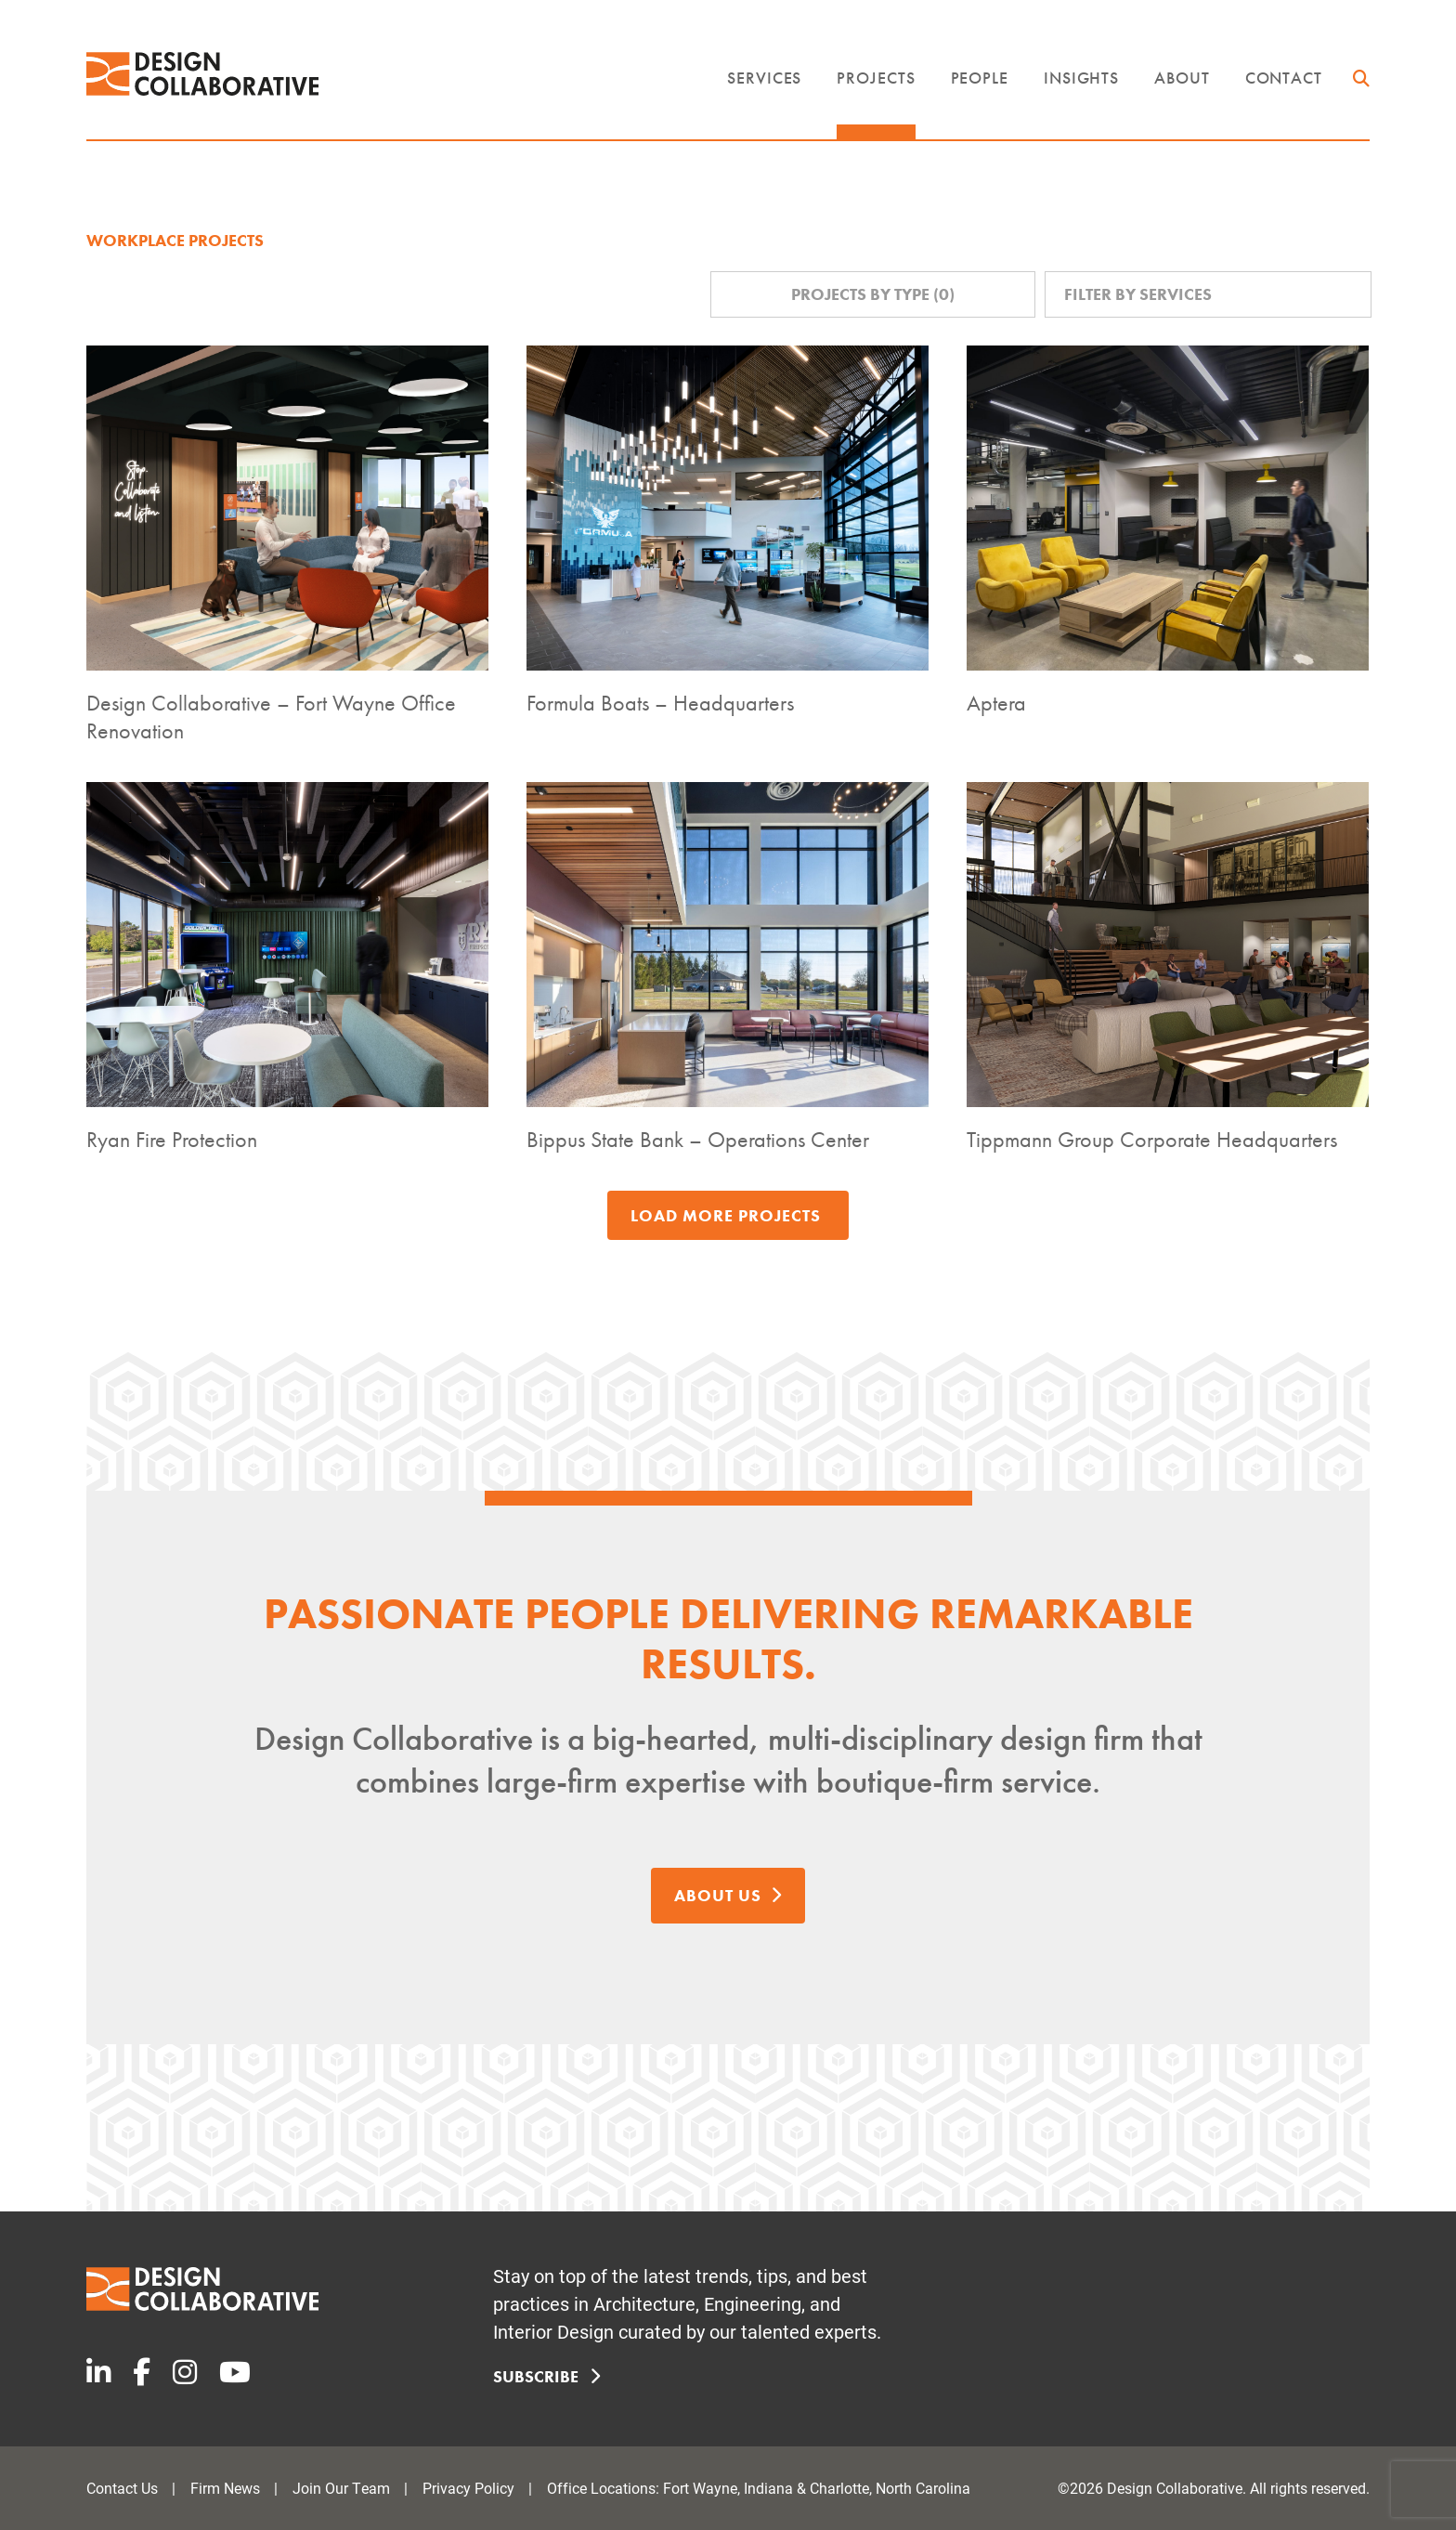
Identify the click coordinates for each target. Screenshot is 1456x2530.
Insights (1081, 77)
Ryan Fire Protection (171, 1139)
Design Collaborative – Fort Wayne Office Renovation (271, 716)
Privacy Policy (468, 2487)
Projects (876, 77)
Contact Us (122, 2487)
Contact (1283, 77)
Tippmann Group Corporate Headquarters (1152, 1139)
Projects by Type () (873, 294)
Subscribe (542, 2376)
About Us (728, 1895)
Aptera (996, 702)
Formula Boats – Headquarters (660, 702)
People (979, 77)
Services (764, 77)
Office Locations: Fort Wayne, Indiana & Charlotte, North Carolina (758, 2487)
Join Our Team (341, 2487)
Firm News (225, 2487)
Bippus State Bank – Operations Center (697, 1139)
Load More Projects (725, 1215)
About (1182, 77)
